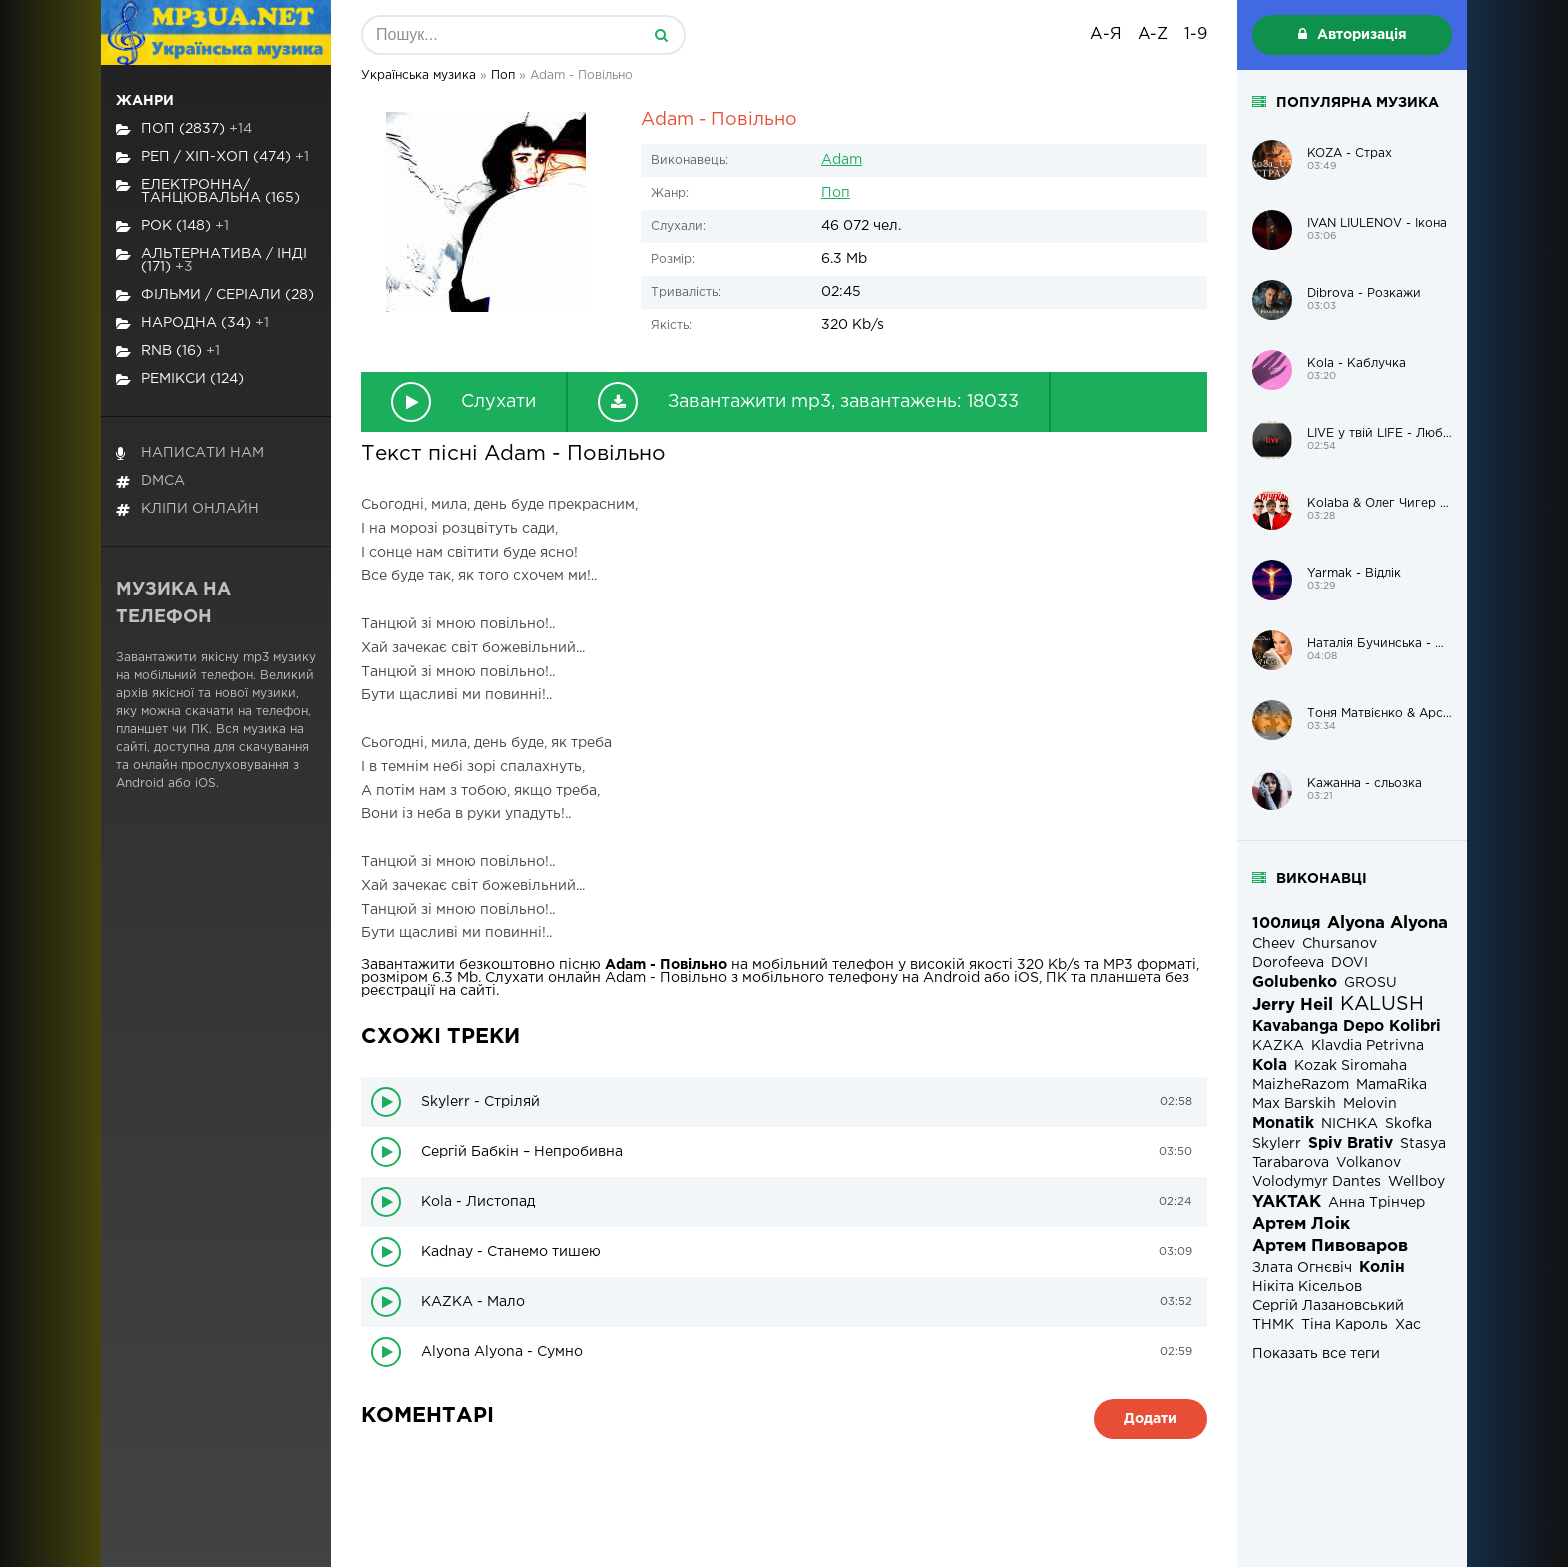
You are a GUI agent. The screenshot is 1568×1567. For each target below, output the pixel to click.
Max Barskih (1294, 1104)
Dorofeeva (1288, 963)
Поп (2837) (184, 129)
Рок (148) (172, 226)
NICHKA (1349, 1124)
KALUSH (1382, 1004)
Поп (835, 193)
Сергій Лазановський (1328, 1306)
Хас (1408, 1325)
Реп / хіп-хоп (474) (212, 157)
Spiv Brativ (1350, 1143)
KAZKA (1278, 1046)
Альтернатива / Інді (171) (211, 260)
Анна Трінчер (1376, 1203)
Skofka (1408, 1124)
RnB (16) (168, 351)
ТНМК (1273, 1325)
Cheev (1273, 944)
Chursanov (1339, 944)
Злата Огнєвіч (1302, 1268)
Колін (1382, 1267)
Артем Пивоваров (1330, 1246)
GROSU (1370, 983)
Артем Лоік (1301, 1224)
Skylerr (1276, 1144)
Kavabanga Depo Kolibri (1346, 1026)
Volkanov (1368, 1163)
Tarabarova (1290, 1163)
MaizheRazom (1300, 1085)
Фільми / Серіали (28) (215, 295)
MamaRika (1391, 1085)
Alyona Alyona (1387, 923)
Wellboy (1416, 1182)
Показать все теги (1316, 1354)
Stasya (1423, 1144)
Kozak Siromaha (1350, 1066)
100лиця (1286, 923)
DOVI (1349, 963)
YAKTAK (1286, 1202)
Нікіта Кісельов (1307, 1287)
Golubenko (1294, 982)
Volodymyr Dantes (1316, 1182)
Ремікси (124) (180, 379)
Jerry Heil (1292, 1005)
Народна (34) (192, 323)
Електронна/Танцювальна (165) (208, 191)
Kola (1269, 1065)
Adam (841, 160)
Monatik (1283, 1123)
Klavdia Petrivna (1367, 1046)
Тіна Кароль (1344, 1325)
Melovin (1370, 1104)
